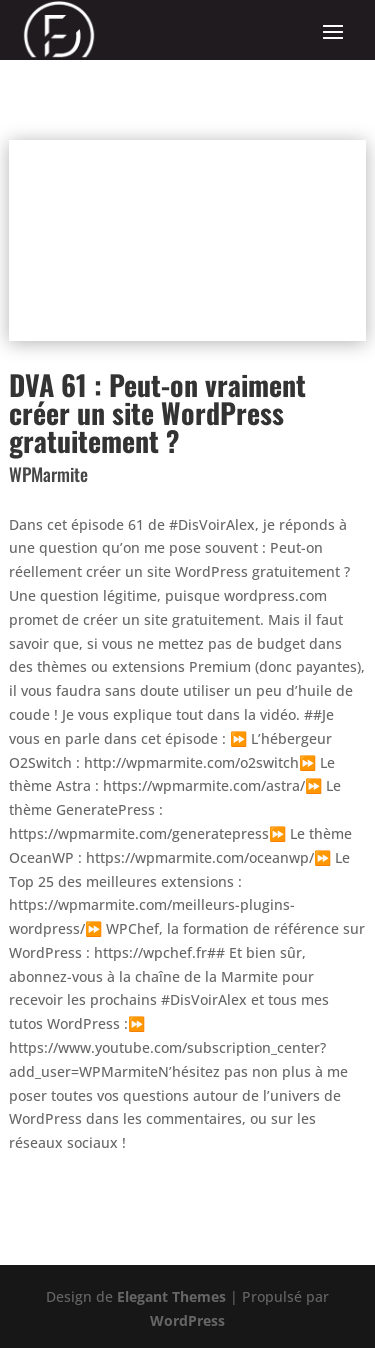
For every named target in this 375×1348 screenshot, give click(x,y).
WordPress (187, 1320)
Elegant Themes (171, 1296)
